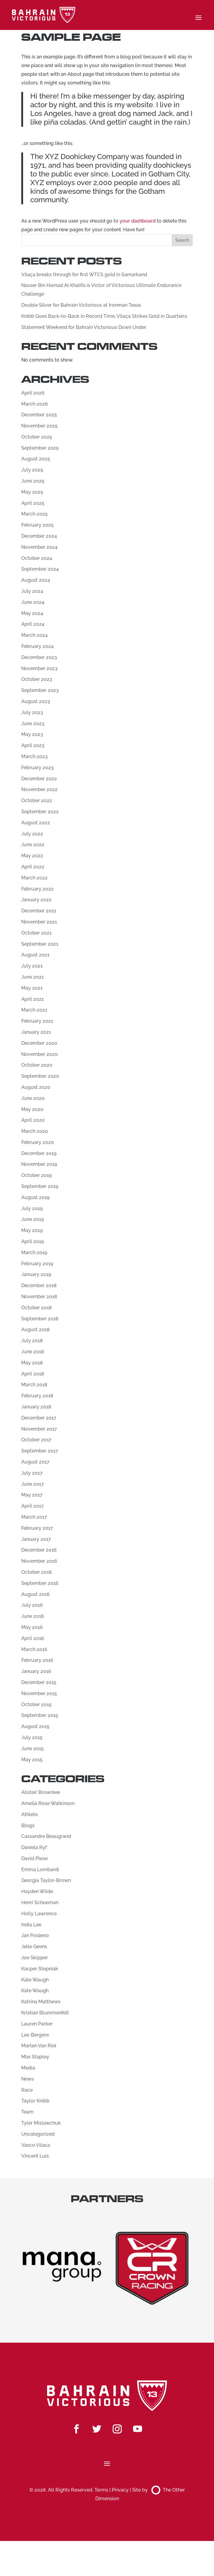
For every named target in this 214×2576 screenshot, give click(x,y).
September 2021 (39, 944)
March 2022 (34, 878)
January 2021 (36, 1032)
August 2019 (35, 1197)
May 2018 (32, 1363)
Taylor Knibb (35, 2101)
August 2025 (35, 459)
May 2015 (32, 1759)
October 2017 (36, 1440)
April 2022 (32, 867)
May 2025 (32, 492)
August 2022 (35, 823)
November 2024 (39, 547)
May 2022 (32, 855)
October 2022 (36, 800)
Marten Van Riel (38, 2046)
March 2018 (34, 1384)
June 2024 (32, 602)
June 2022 (32, 844)
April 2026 (33, 393)
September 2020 (40, 1076)
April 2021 (32, 999)
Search (182, 240)
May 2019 (32, 1230)
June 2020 (33, 1098)
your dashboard (138, 221)
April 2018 (32, 1374)
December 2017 (38, 1418)
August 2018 (35, 1329)
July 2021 (32, 966)
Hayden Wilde (37, 1891)
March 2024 (34, 635)
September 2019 (39, 1186)
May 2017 (32, 1495)
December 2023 (39, 657)
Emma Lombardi (40, 1869)
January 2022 (36, 899)
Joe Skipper (34, 1957)
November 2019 (39, 1164)
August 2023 (35, 701)
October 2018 (36, 1307)
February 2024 (37, 646)
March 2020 (34, 1131)
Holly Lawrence (39, 1913)
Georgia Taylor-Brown (46, 1880)
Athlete (29, 1814)
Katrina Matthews (41, 2001)
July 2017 (32, 1473)
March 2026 (34, 404)
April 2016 (32, 1638)
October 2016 (36, 1572)
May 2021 (32, 988)
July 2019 (32, 1208)
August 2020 (35, 1087)
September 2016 (39, 1583)
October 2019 (36, 1175)
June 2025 (32, 481)
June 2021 (32, 977)
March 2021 (34, 1010)
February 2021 (37, 1021)
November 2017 (39, 1429)
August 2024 (35, 580)
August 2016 (35, 1594)
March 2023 (34, 756)
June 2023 (32, 723)
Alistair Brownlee (40, 1792)
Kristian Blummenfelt (45, 2013)
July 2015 (32, 1737)
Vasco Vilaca (35, 2145)
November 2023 (39, 668)
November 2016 (39, 1561)
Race (27, 2090)
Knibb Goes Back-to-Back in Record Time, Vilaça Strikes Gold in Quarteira (104, 316)
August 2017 (35, 1462)
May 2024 (32, 613)
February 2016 (37, 1660)
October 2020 (36, 1065)
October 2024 (36, 558)
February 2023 (37, 767)
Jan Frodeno (35, 1935)
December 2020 (39, 1043)
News (27, 2079)
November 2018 (39, 1296)
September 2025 (40, 448)
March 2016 (34, 1649)
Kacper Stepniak (39, 1969)
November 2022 (39, 789)
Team (27, 2112)
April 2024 (32, 624)
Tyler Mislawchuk (41, 2123)
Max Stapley (35, 2057)
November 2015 (39, 1693)
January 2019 (36, 1274)
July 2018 (32, 1340)
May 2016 (32, 1627)
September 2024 (40, 569)
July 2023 (32, 712)
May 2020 (32, 1109)
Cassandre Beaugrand (46, 1836)
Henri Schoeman (39, 1902)
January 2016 (36, 1671)
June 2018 (32, 1351)
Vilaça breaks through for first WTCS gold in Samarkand (84, 274)
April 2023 (32, 745)
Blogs (27, 1825)
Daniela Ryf (34, 1847)
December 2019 (38, 1153)
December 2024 (39, 536)
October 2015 (36, 1704)
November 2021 (39, 922)
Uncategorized (38, 2134)
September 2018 (39, 1319)
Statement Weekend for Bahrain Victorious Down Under (83, 327)
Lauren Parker (37, 2024)
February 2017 (37, 1528)
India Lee (31, 1925)
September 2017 (39, 1451)
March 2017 (34, 1517)
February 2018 (37, 1396)
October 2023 (36, 679)
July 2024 (32, 591)
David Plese (34, 1858)
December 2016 (39, 1550)
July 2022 (32, 834)
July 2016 (32, 1605)
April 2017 (32, 1506)
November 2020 (39, 1054)
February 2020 (37, 1142)
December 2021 (38, 911)
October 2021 (36, 933)
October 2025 (36, 437)
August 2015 (35, 1726)
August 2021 (35, 955)
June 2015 (32, 1748)
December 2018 (39, 1285)
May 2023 (32, 734)
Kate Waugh (35, 1980)
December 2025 (39, 415)
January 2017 (36, 1539)
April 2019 (32, 1241)
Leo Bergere (35, 2035)
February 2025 (37, 525)
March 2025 (34, 514)
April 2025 (32, 503)
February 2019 (37, 1263)
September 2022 (40, 811)
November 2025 (39, 426)
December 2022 (39, 778)
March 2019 (34, 1252)
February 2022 (37, 889)
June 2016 (32, 1616)
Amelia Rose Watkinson (48, 1803)
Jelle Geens (34, 1946)
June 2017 (32, 1484)
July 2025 (32, 470)
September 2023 (40, 690)
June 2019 (32, 1219)
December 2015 (38, 1682)
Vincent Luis (35, 2156)
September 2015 (39, 1715)
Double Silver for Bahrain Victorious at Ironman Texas (81, 305)
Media (28, 2068)
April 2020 (33, 1120)
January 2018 (36, 1407)
